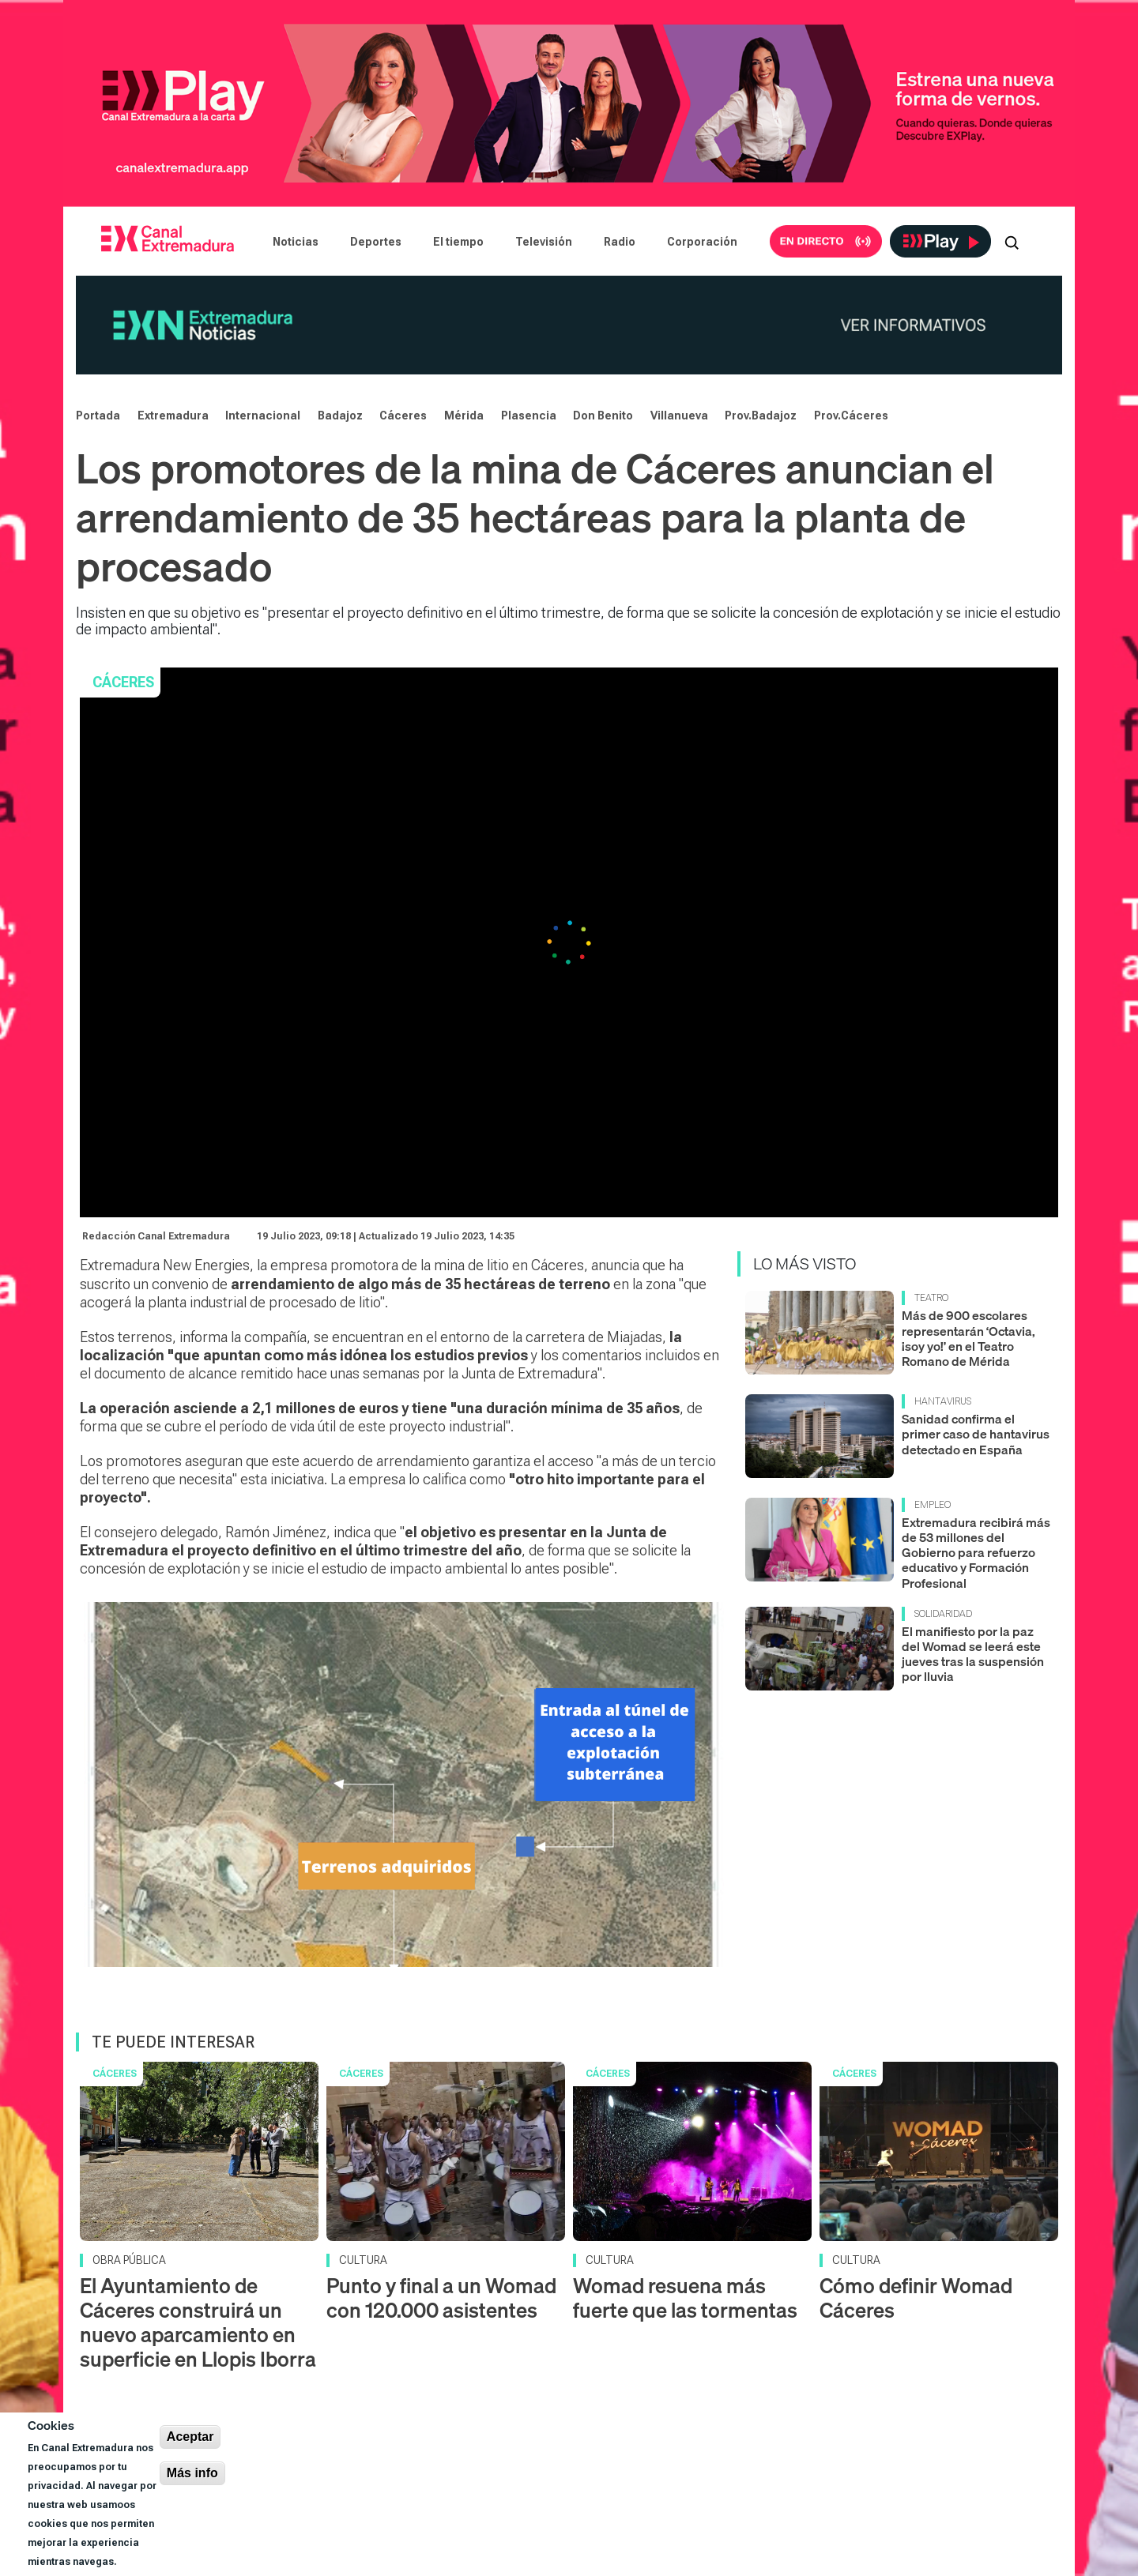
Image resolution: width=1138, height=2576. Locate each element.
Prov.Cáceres (851, 415)
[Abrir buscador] (1011, 241)
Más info (192, 2473)
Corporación (702, 241)
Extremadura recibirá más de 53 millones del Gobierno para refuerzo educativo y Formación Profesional (976, 1552)
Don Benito (603, 415)
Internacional (262, 415)
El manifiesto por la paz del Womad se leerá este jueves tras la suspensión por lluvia (973, 1654)
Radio (619, 241)
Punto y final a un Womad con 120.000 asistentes (441, 2298)
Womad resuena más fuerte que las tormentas (685, 2298)
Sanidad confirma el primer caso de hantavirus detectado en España (975, 1433)
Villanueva (679, 415)
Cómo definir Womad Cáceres (916, 2298)
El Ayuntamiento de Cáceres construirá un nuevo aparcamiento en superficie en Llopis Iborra (198, 2323)
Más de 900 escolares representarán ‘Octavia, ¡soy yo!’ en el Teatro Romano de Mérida (968, 1338)
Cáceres (403, 415)
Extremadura (173, 415)
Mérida (464, 415)
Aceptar (190, 2436)
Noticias (295, 241)
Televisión (543, 241)
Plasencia (528, 415)
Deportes (375, 241)
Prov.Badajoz (761, 415)
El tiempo (458, 241)
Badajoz (340, 415)
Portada (98, 415)
